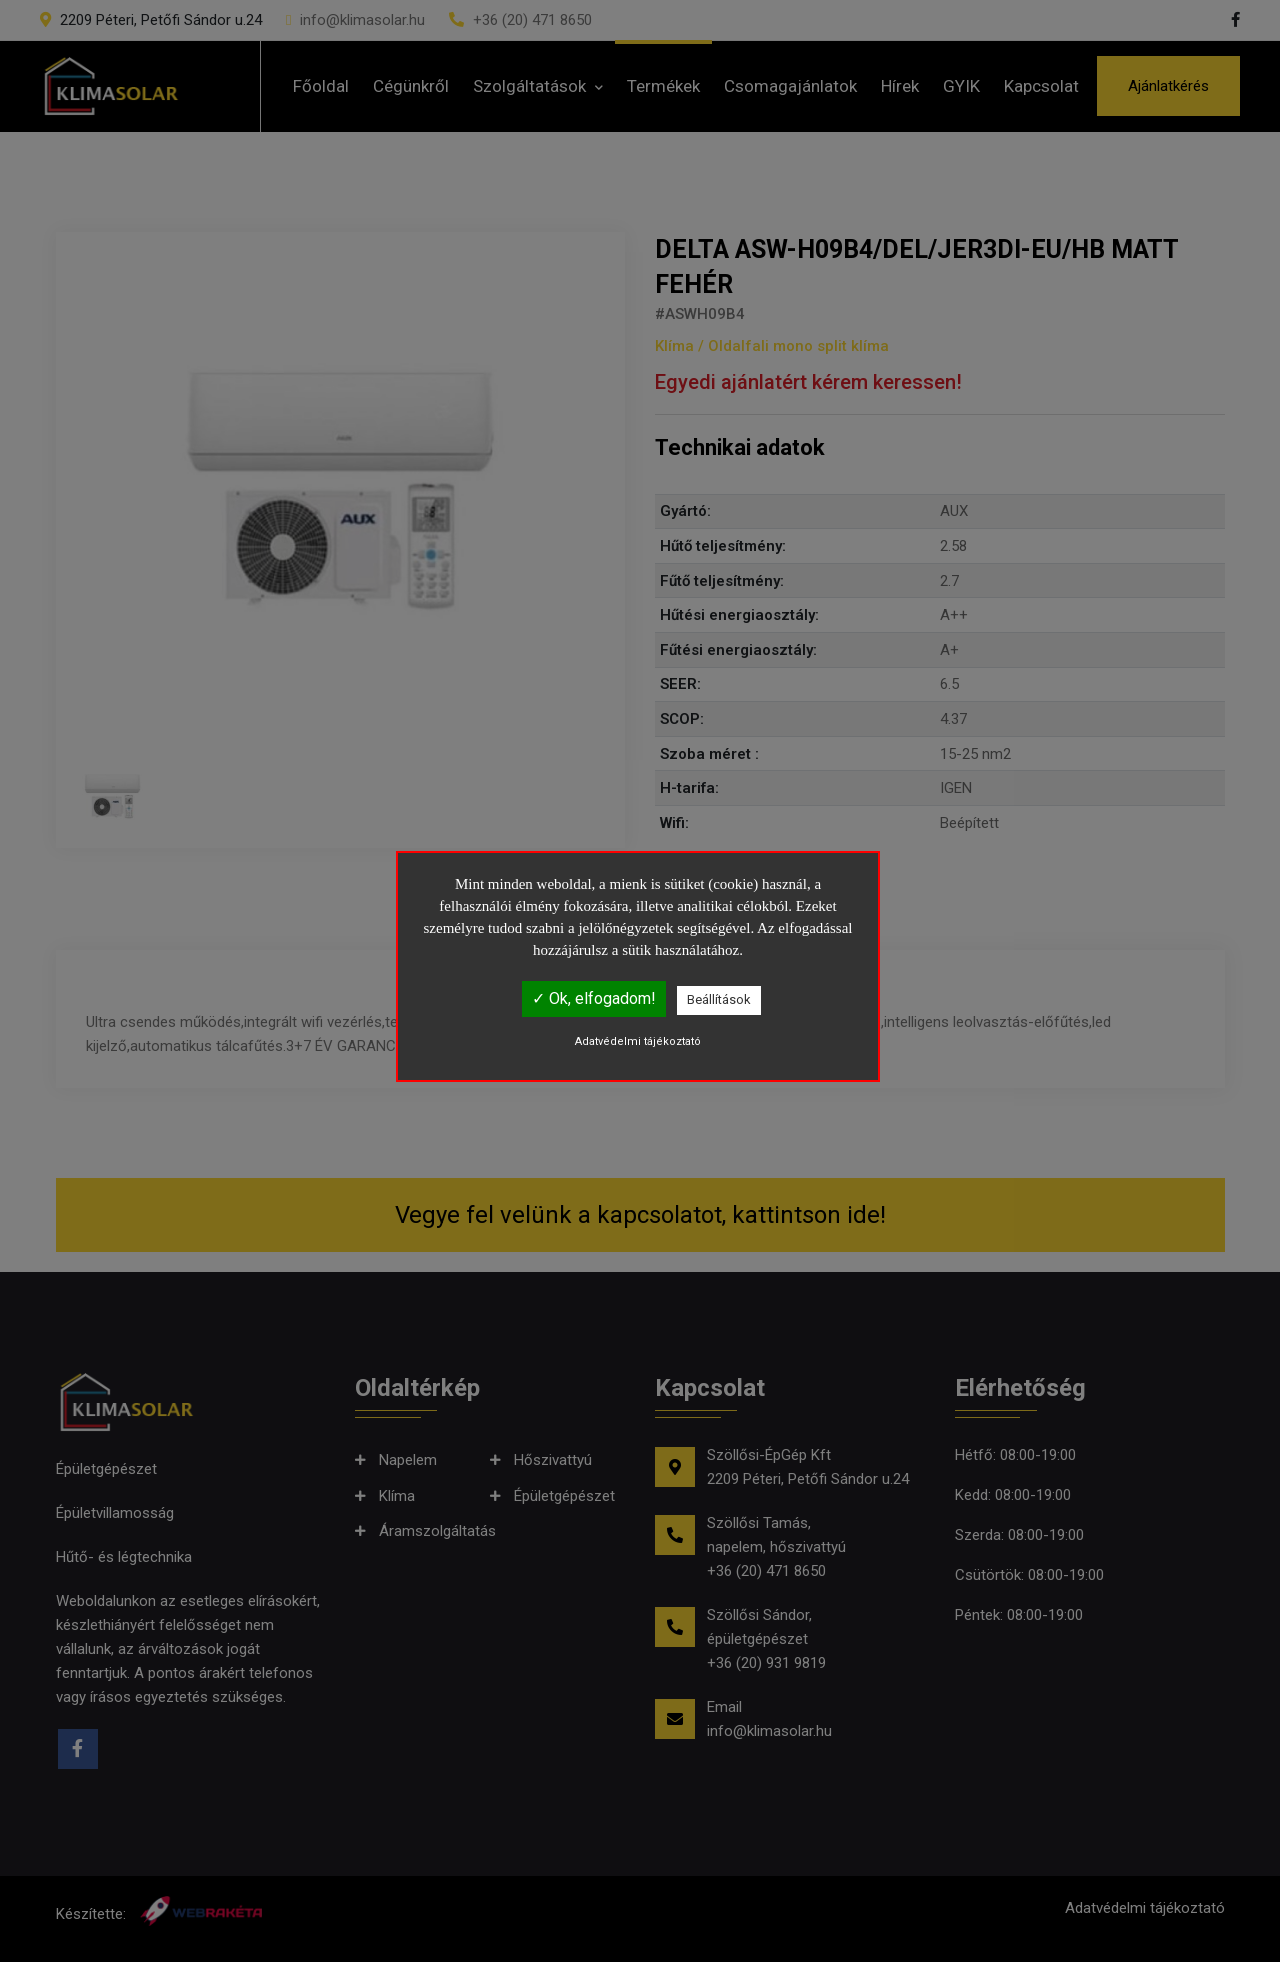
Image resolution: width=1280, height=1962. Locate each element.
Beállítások (719, 999)
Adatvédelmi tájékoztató (638, 1041)
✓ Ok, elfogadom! (594, 998)
